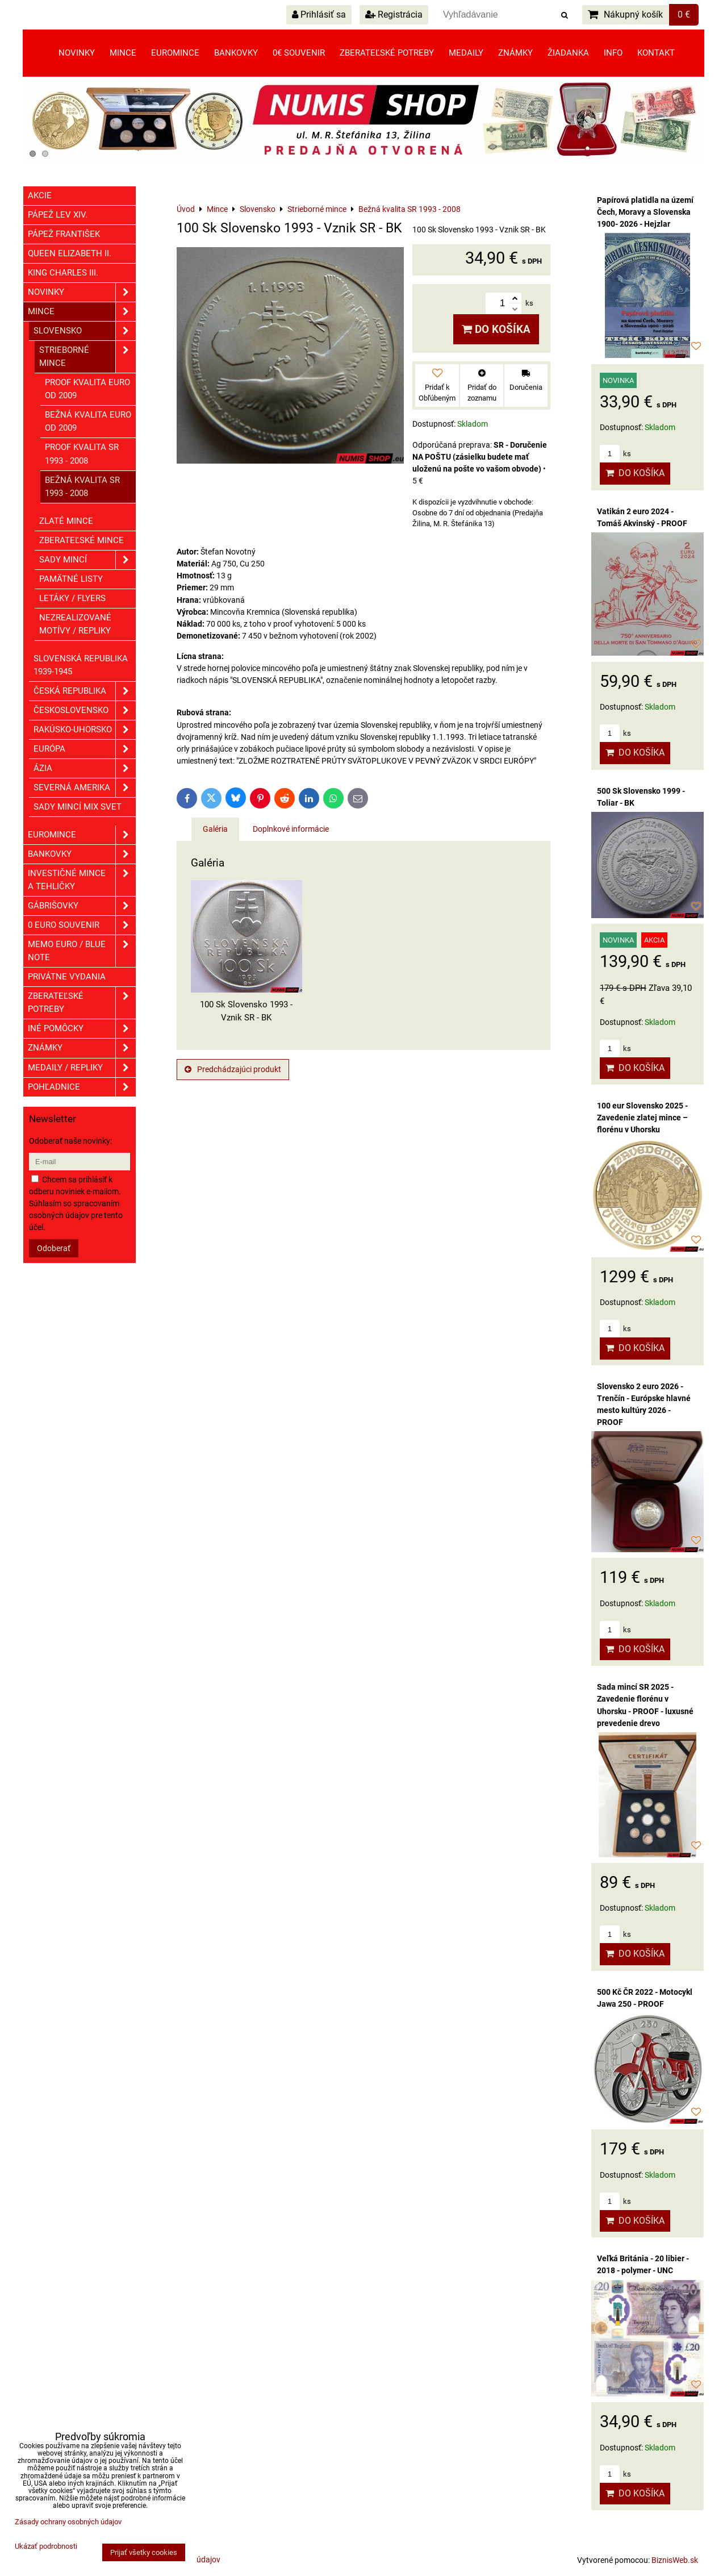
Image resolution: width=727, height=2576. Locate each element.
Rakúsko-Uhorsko (85, 729)
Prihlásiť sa (319, 14)
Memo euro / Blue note (82, 951)
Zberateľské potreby (387, 53)
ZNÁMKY (82, 1048)
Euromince (175, 53)
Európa (85, 749)
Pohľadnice (82, 1087)
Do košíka (496, 329)
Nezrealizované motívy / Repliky (75, 624)
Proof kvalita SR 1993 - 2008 (82, 453)
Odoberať (53, 1248)
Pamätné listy (71, 579)
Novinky (77, 53)
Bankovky (236, 53)
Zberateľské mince (81, 540)
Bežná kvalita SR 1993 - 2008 (82, 486)
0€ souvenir (299, 53)
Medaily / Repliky (82, 1067)
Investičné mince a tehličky (82, 880)
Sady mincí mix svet (78, 807)
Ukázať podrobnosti (46, 2546)
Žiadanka (568, 53)
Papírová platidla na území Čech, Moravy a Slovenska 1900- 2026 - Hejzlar (645, 211)
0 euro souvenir (82, 925)
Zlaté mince (66, 521)
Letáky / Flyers (72, 598)
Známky (515, 53)
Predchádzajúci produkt (233, 1069)
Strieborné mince (87, 357)
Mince (123, 53)
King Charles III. (63, 273)
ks (615, 453)
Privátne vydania (67, 977)
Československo (85, 710)
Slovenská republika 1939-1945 (81, 665)
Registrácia (394, 14)
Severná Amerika (85, 787)
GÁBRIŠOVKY (82, 906)
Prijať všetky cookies (143, 2552)
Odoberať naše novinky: (70, 1140)
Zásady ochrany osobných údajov (68, 2521)
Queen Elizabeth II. (69, 253)
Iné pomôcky (82, 1028)
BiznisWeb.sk (674, 2560)
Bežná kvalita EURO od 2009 (88, 421)
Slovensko (85, 331)
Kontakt (656, 53)
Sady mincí (87, 560)
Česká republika (85, 691)
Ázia (85, 768)
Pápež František (64, 234)
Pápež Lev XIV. (57, 215)
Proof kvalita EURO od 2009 (87, 389)
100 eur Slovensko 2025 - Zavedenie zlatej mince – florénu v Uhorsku (642, 1117)
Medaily (466, 53)
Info (613, 53)
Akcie (40, 195)
